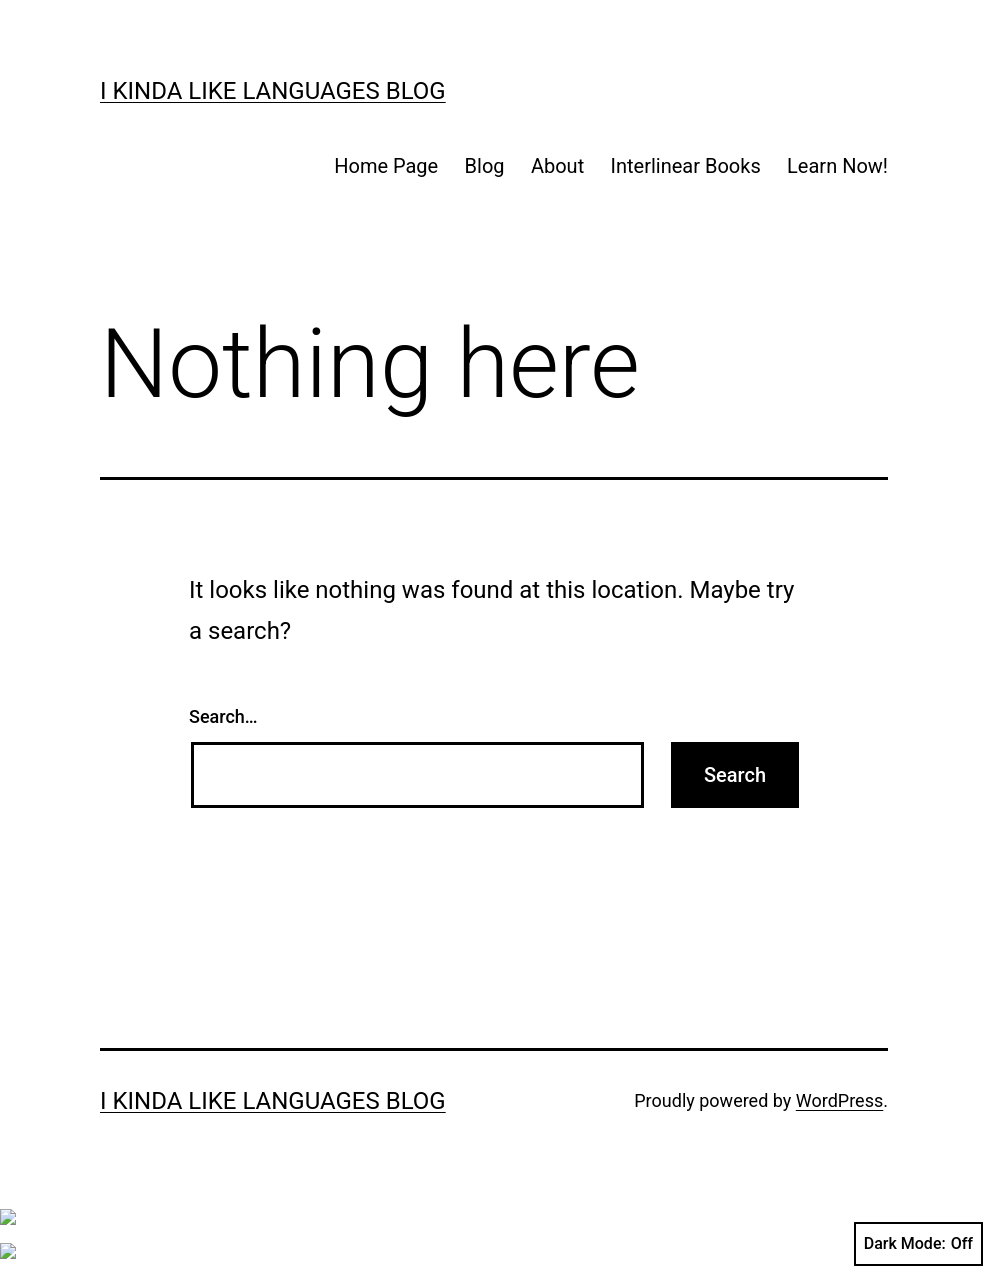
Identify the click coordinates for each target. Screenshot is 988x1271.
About (557, 166)
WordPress (839, 1100)
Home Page (386, 166)
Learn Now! (837, 166)
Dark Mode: (918, 1244)
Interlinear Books (686, 166)
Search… (223, 716)
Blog (485, 166)
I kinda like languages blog (273, 91)
